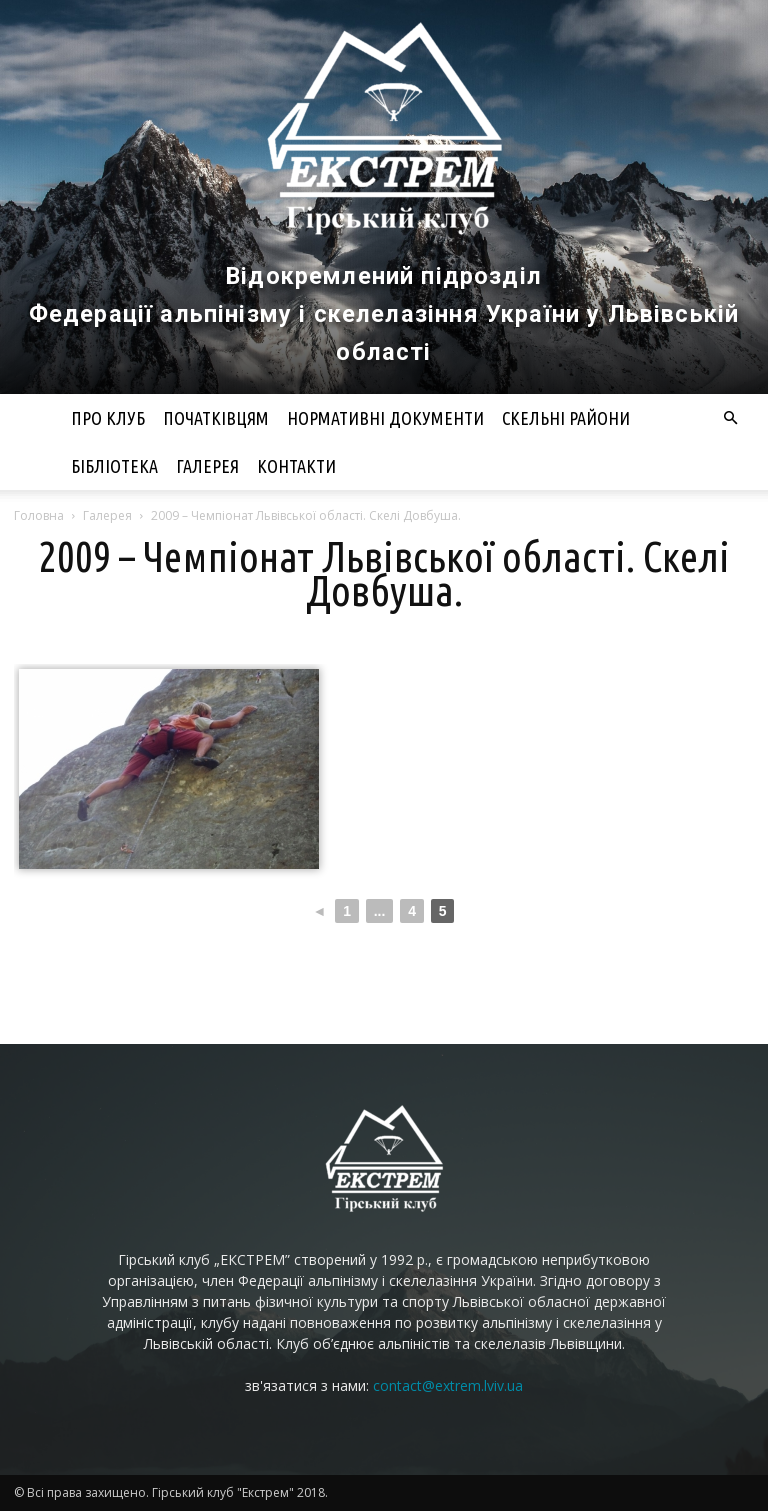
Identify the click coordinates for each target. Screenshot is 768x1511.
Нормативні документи (385, 418)
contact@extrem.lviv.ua (448, 1385)
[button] (730, 418)
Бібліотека (114, 466)
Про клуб (108, 418)
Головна (39, 515)
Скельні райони (566, 418)
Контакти (296, 466)
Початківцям (216, 418)
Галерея (207, 466)
